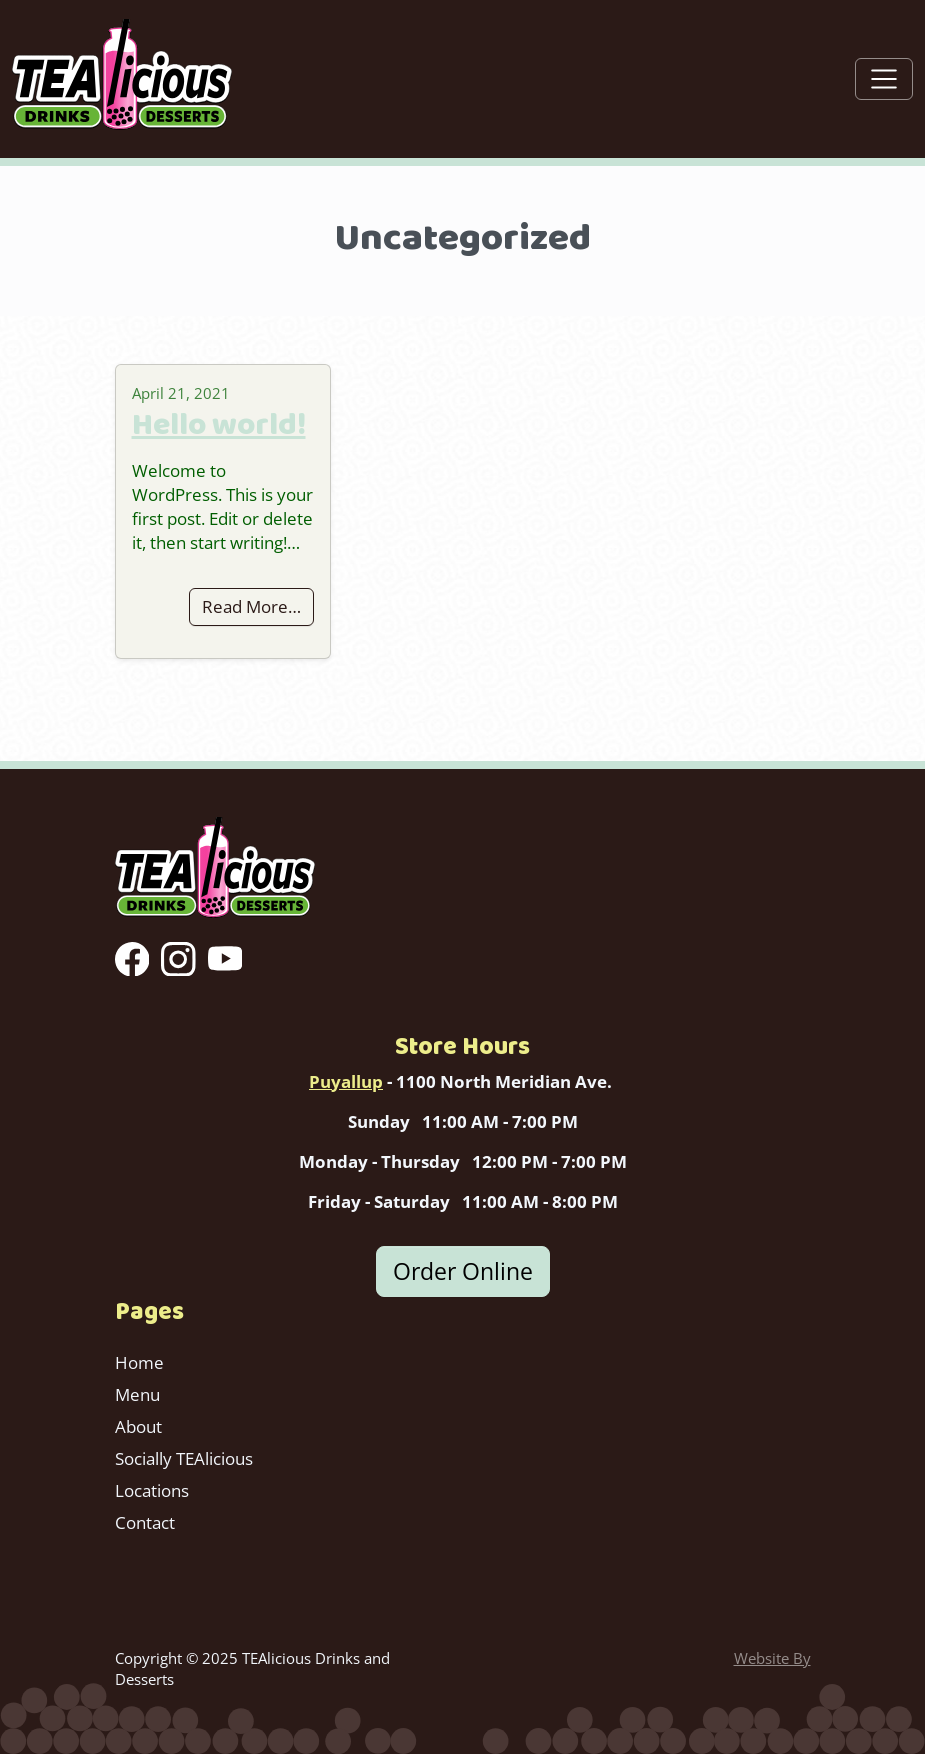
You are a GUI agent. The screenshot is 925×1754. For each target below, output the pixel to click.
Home (139, 1362)
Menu (137, 1394)
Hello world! (219, 423)
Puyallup (346, 1081)
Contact (145, 1522)
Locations (152, 1490)
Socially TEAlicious (184, 1458)
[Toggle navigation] (884, 79)
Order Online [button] (463, 1271)
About (138, 1426)
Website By (772, 1658)
